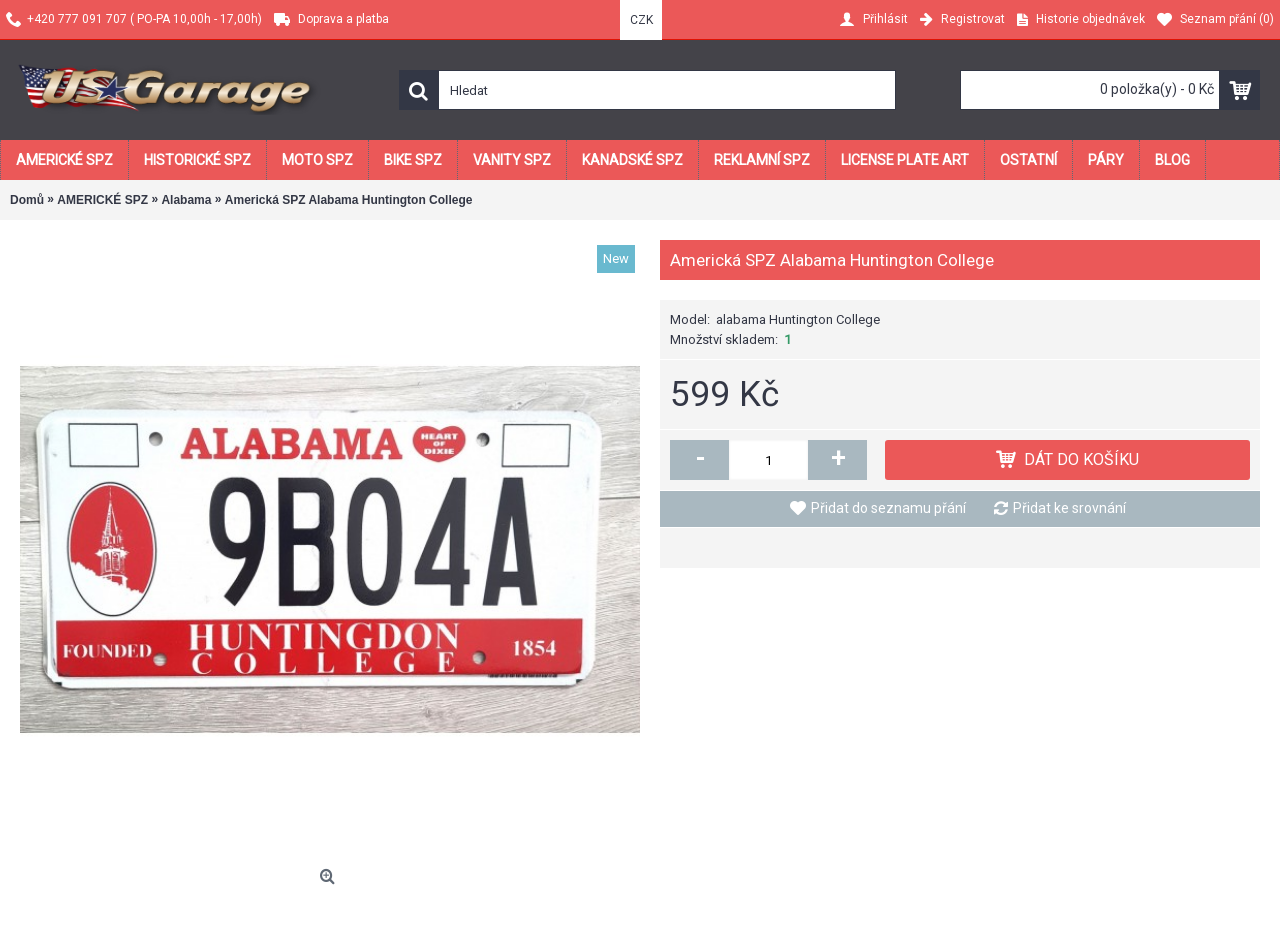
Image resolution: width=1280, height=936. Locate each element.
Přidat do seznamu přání (888, 508)
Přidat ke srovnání (1069, 508)
